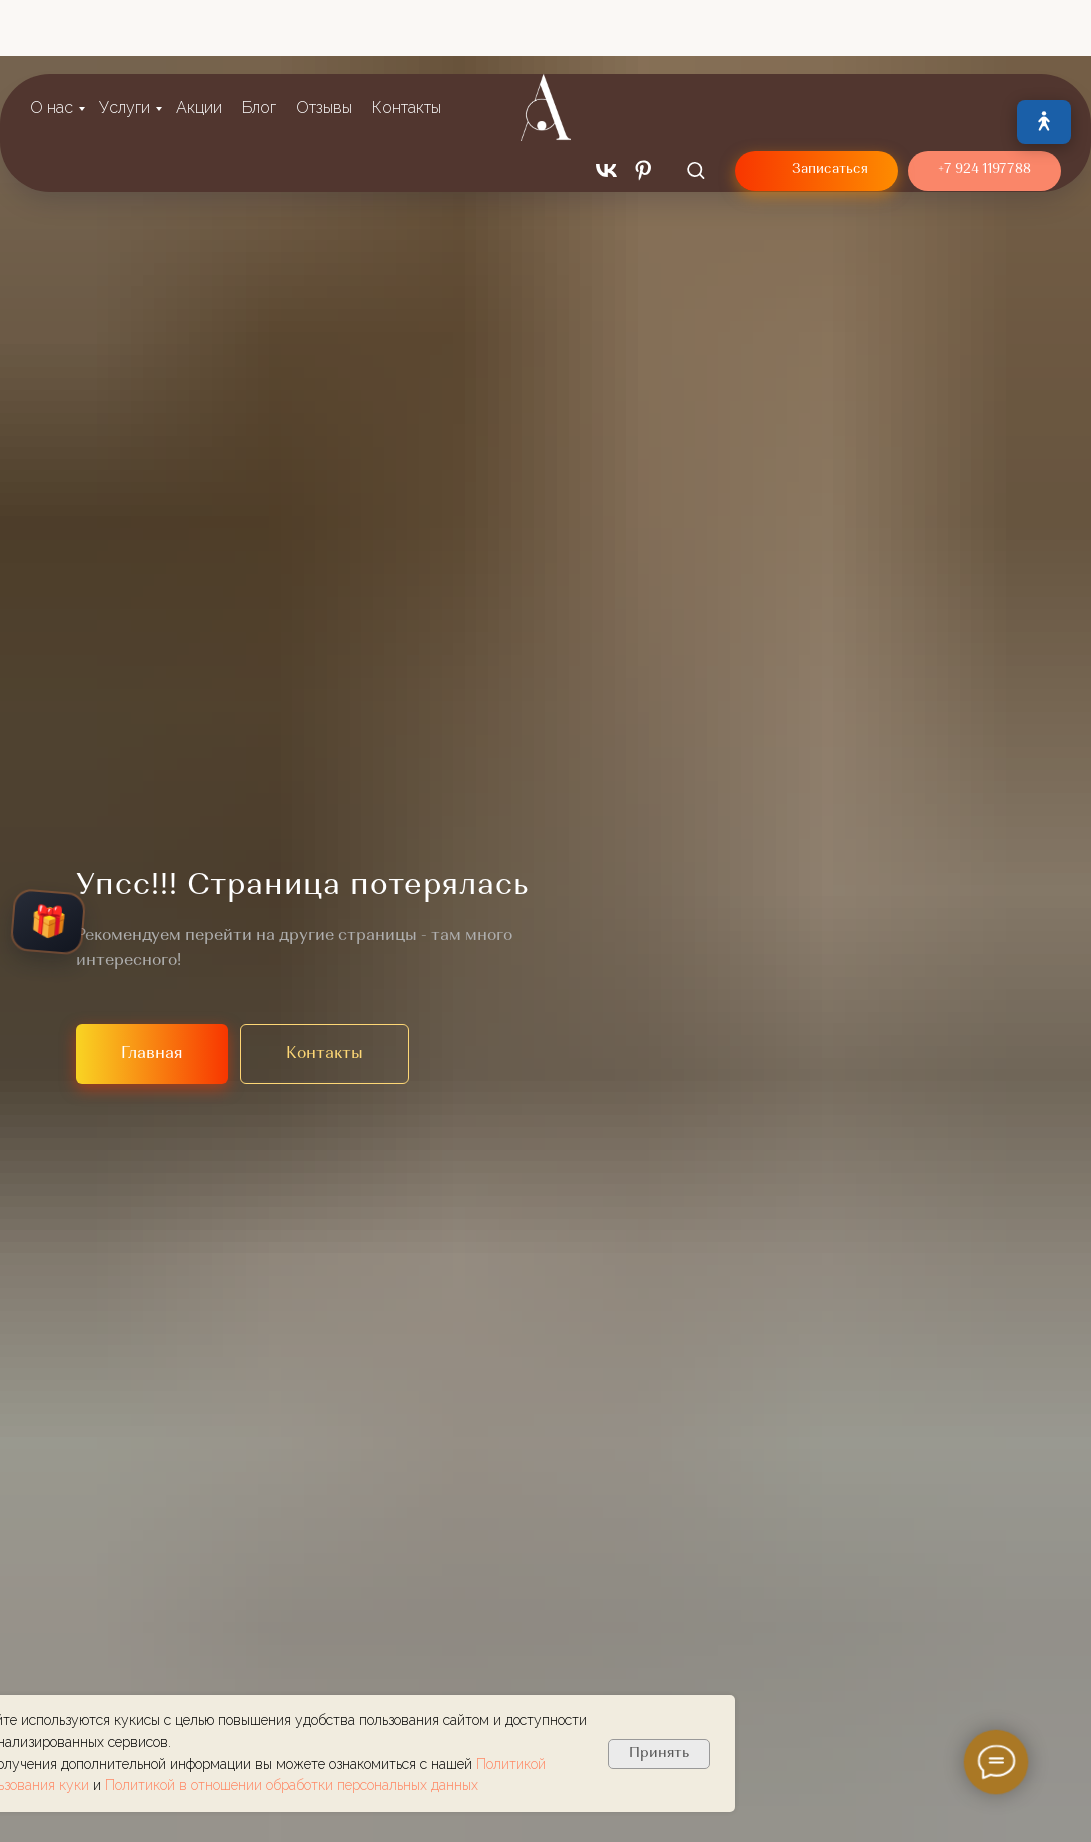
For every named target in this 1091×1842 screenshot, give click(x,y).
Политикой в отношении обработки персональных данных (291, 1785)
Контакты (406, 43)
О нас (51, 43)
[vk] (606, 106)
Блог (259, 43)
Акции (199, 43)
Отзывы (324, 43)
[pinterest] (643, 106)
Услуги (124, 43)
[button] (695, 105)
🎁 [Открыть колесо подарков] (48, 922)
